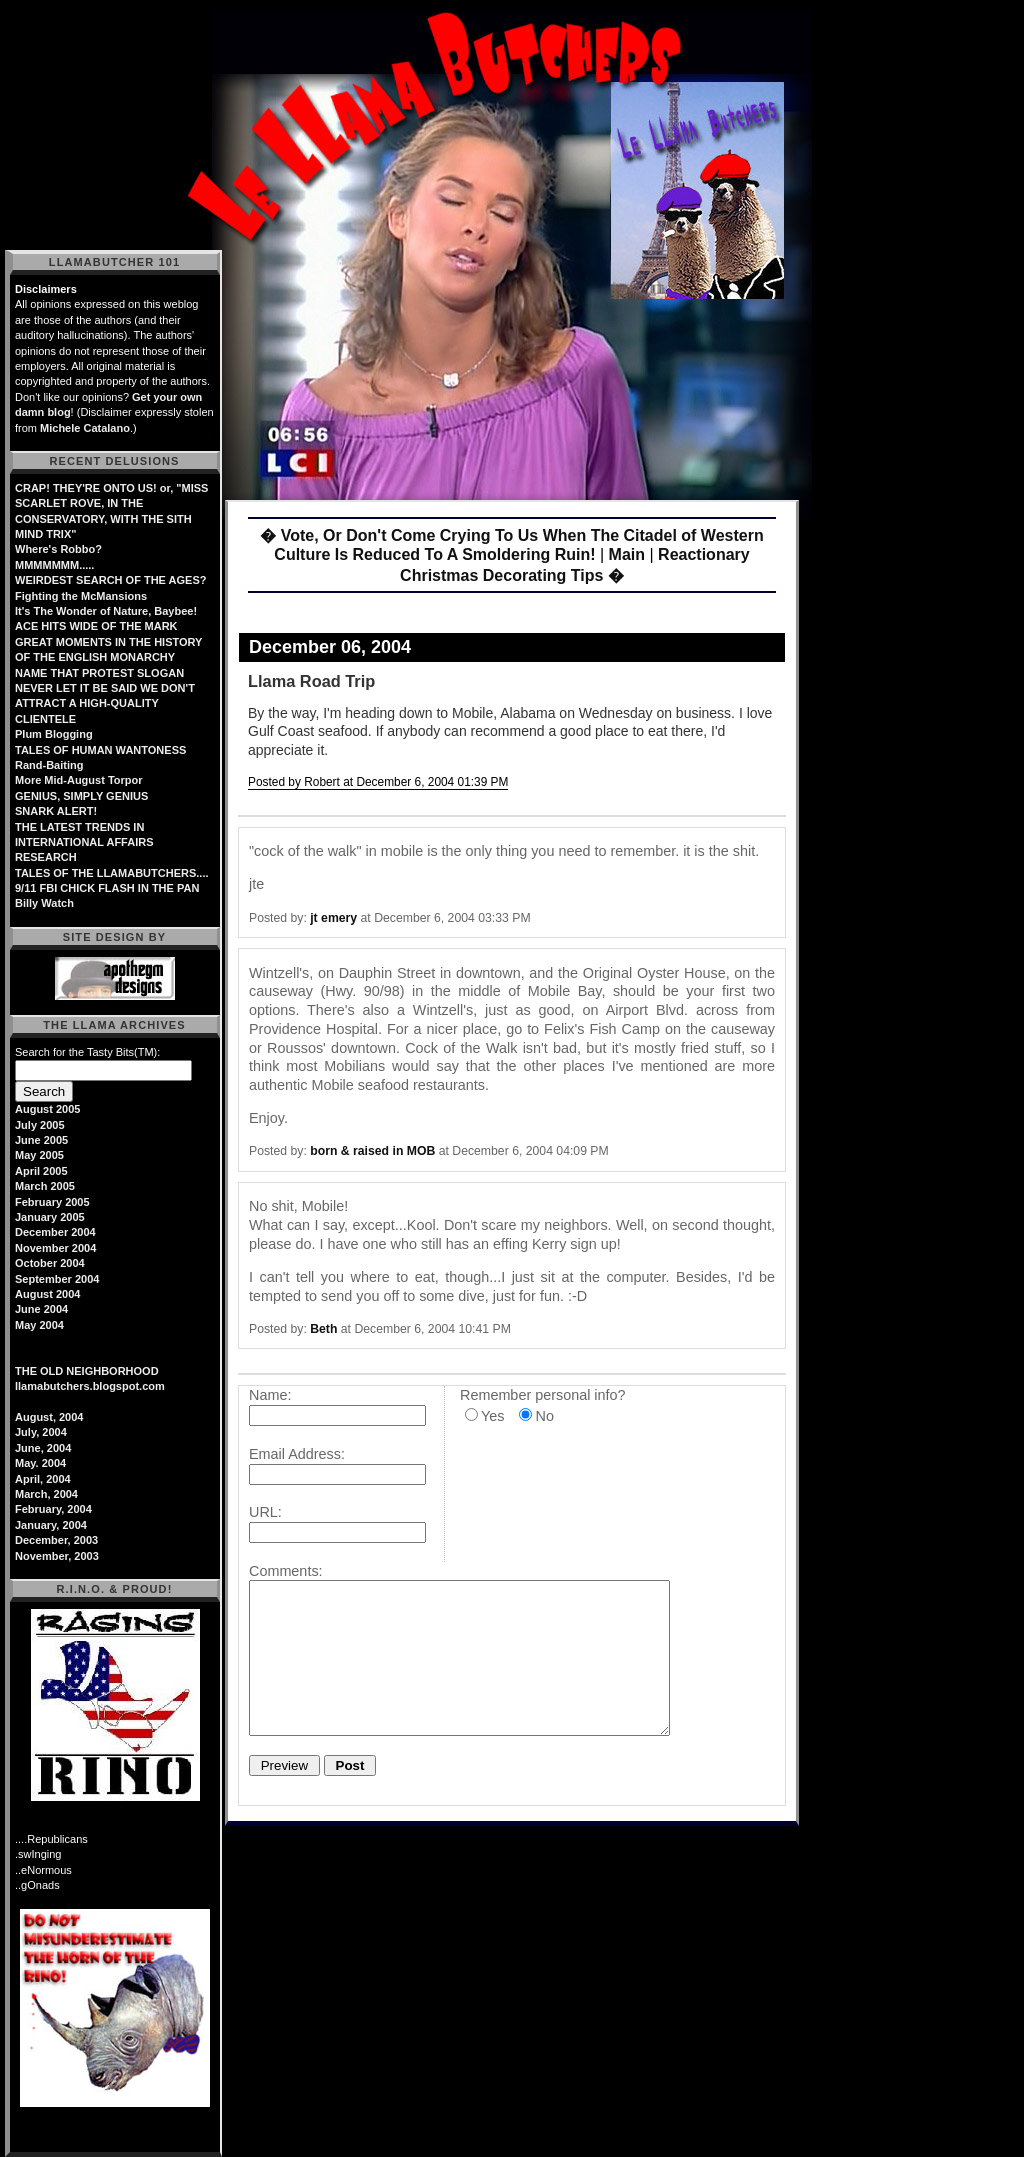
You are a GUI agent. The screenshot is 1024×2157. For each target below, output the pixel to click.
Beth (323, 1329)
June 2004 (41, 1309)
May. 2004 (40, 1463)
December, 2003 (56, 1540)
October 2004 (50, 1263)
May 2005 (39, 1155)
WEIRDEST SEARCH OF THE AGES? (111, 580)
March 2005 (45, 1186)
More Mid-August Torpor (79, 780)
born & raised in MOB (372, 1151)
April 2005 (41, 1171)
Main (627, 554)
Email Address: (297, 1454)
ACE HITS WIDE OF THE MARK (96, 626)
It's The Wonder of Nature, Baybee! (106, 611)
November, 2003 (57, 1556)
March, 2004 (46, 1494)
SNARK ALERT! (56, 811)
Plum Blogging (54, 734)
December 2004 (55, 1232)
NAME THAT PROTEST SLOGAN (99, 673)
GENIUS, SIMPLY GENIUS (81, 796)
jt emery (333, 918)
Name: (270, 1395)
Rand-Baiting (49, 765)
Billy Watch (44, 903)
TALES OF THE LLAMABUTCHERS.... (112, 873)
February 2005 (52, 1202)
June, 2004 (43, 1448)
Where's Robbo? (58, 549)
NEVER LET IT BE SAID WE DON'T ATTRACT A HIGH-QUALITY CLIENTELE (105, 703)
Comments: (286, 1571)
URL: (265, 1512)
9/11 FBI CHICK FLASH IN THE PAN (107, 888)
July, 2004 (41, 1432)
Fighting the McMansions (81, 596)
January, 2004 (51, 1525)
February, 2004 (53, 1509)
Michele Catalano (85, 428)
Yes (492, 1416)
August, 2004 (49, 1417)
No (544, 1416)
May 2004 (39, 1325)
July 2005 (40, 1125)
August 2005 (47, 1109)
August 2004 (47, 1294)
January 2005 (50, 1217)
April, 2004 (43, 1479)
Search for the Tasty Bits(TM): (87, 1052)
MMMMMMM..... (54, 565)
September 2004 (57, 1279)
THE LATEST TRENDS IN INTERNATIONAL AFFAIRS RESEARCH (84, 842)
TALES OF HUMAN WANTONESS (100, 750)
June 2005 (41, 1140)
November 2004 (55, 1248)
